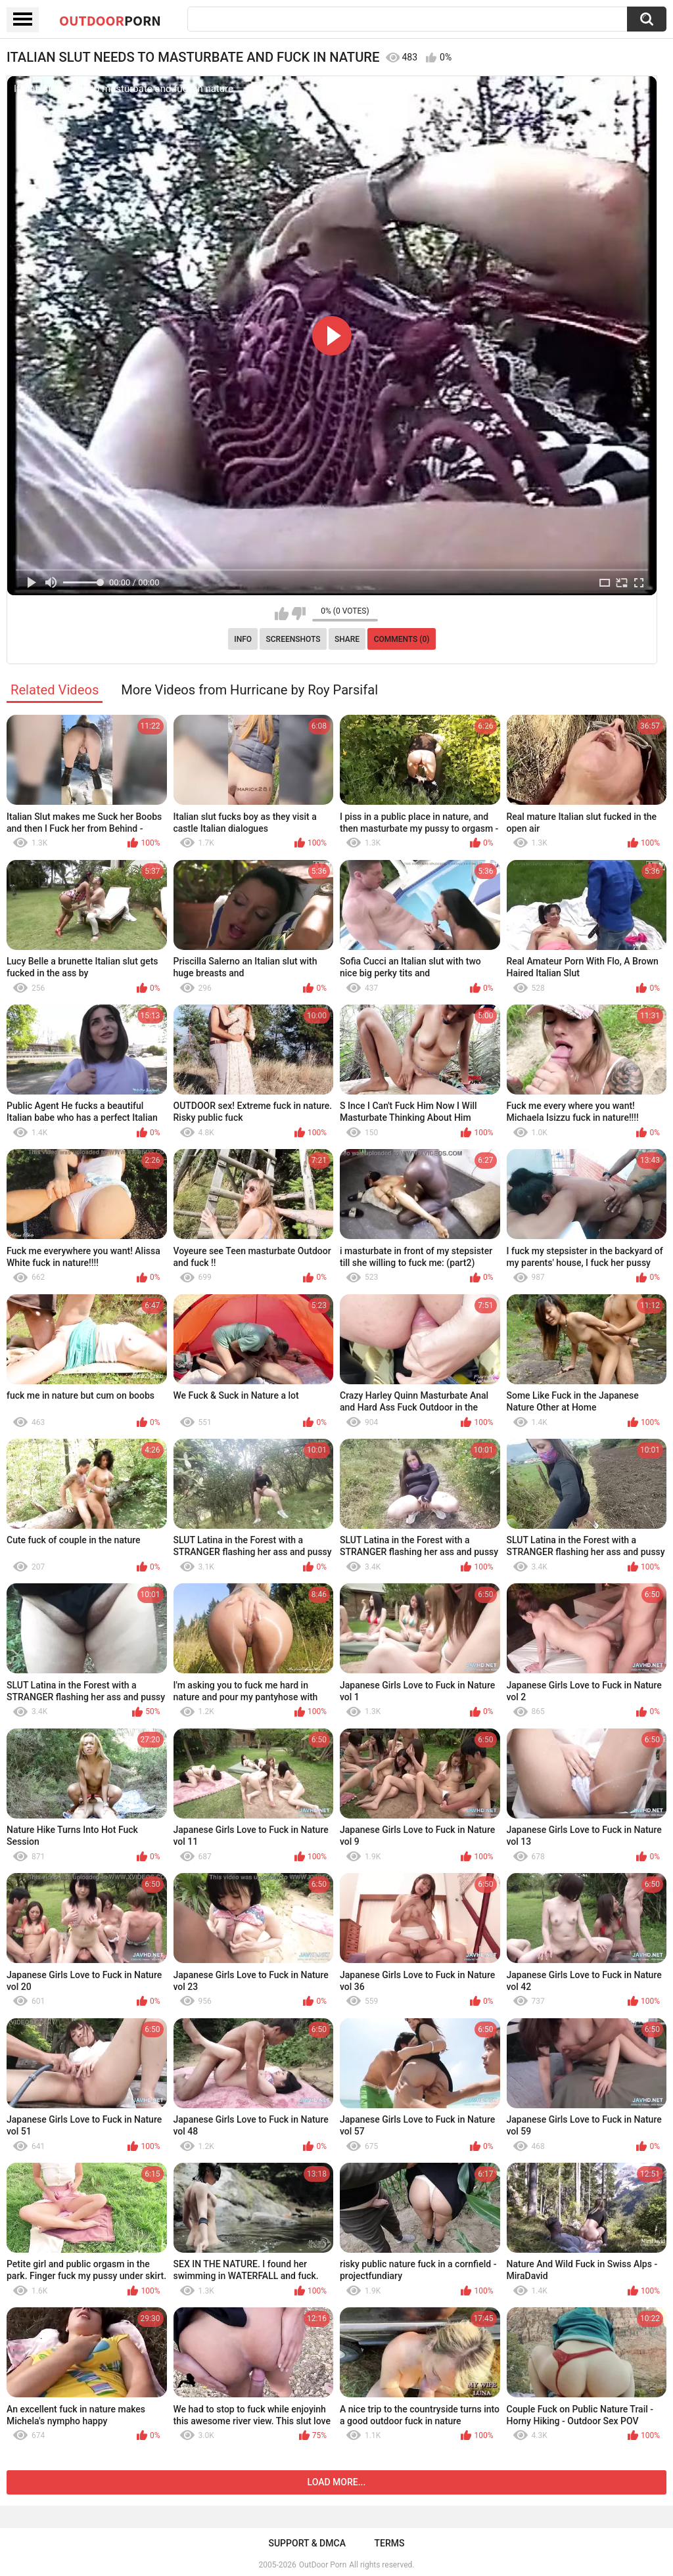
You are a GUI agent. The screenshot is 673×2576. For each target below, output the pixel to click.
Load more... (337, 2482)
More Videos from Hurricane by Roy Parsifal (249, 690)
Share (347, 639)
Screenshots (293, 639)
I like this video (282, 613)
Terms (390, 2543)
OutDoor (110, 20)
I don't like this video (299, 613)
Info (243, 639)
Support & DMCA (306, 2543)
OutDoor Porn (322, 2564)
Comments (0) (402, 639)
